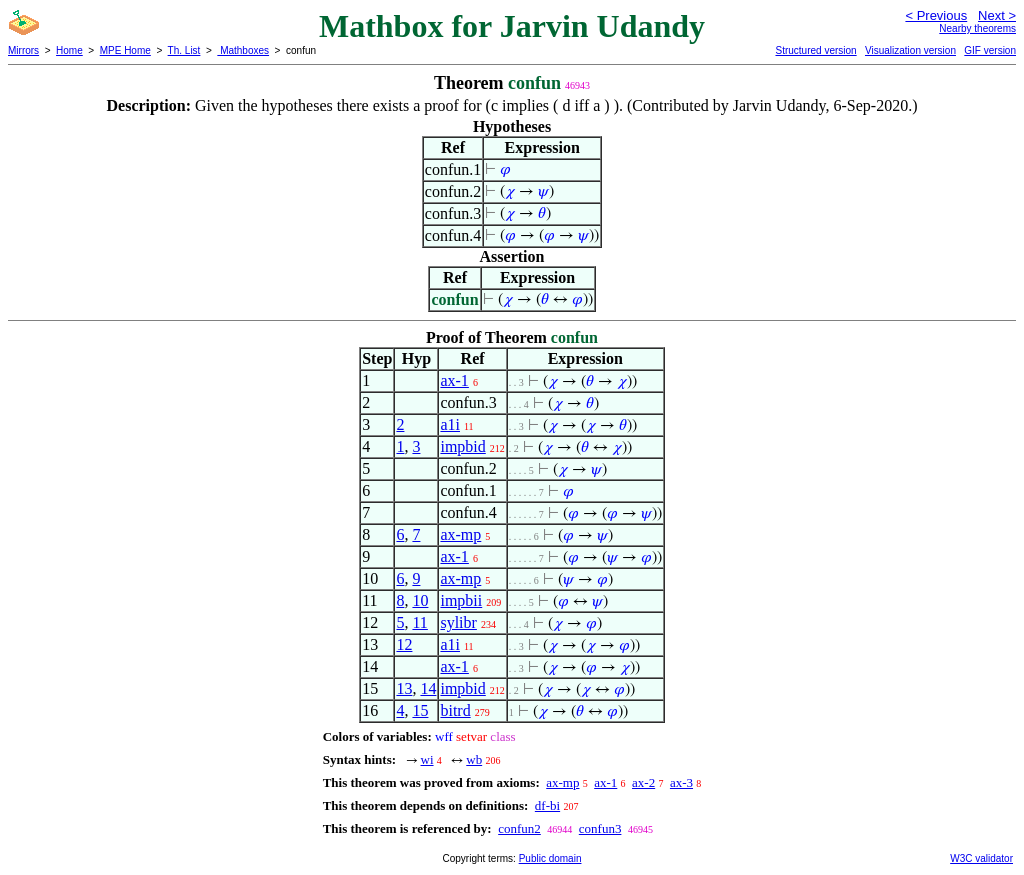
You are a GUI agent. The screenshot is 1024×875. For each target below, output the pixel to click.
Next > (997, 15)
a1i (450, 424)
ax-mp (460, 534)
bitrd (455, 710)
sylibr (458, 622)
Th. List (184, 50)
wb (474, 759)
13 (404, 688)
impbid (462, 446)
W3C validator (981, 858)
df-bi (547, 805)
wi (427, 759)
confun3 (600, 828)
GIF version (990, 50)
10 (420, 600)
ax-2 (643, 782)
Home (69, 50)
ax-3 (681, 782)
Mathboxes (243, 50)
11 (419, 622)
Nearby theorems (977, 28)
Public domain (550, 858)
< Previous (936, 15)
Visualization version (910, 50)
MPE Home (125, 50)
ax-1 (454, 380)
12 (404, 644)
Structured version (815, 50)
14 (428, 688)
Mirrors (23, 50)
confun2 (519, 828)
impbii (461, 600)
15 (420, 710)
